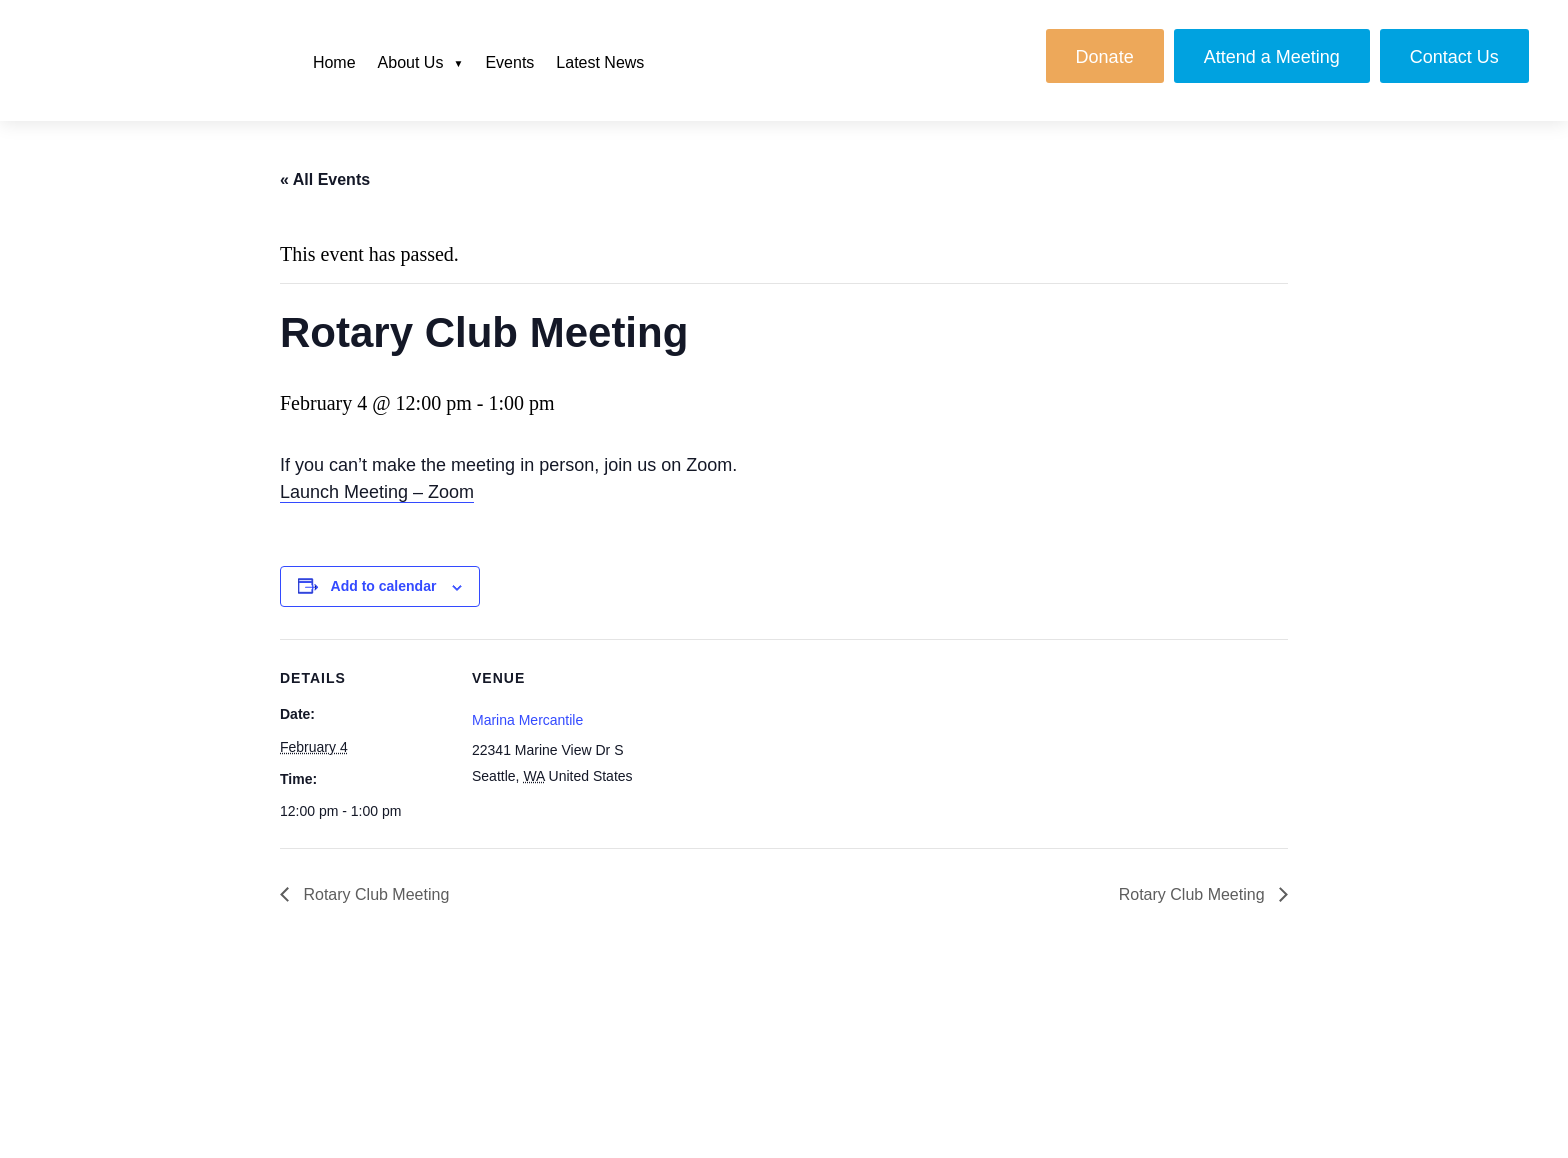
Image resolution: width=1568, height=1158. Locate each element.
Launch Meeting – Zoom (377, 492)
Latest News (600, 62)
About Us (411, 62)
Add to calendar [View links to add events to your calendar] (384, 586)
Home (334, 62)
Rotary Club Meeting (374, 894)
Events (509, 62)
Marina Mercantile (527, 720)
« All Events (325, 179)
